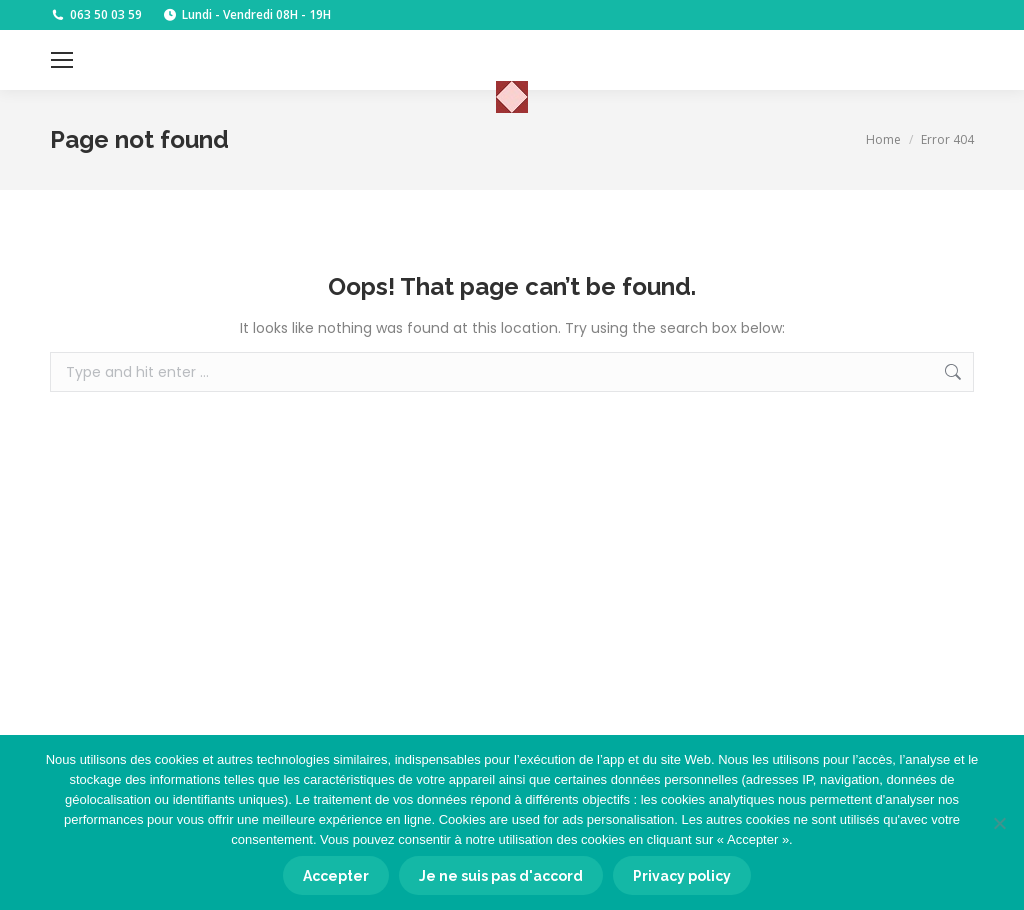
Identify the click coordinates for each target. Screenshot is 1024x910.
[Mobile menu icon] (62, 60)
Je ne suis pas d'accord (501, 876)
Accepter (336, 876)
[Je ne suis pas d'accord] (999, 823)
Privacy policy (682, 876)
